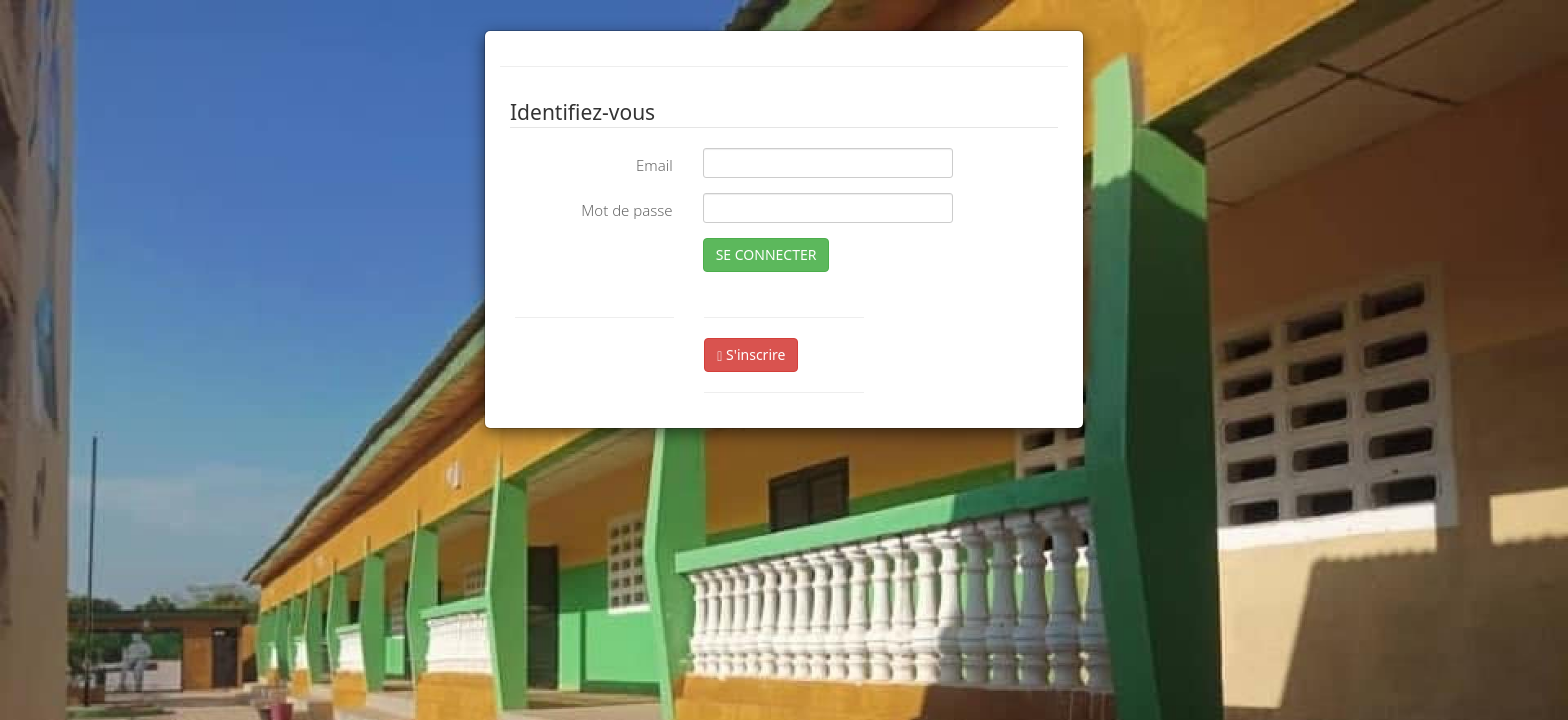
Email (654, 165)
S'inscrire (751, 354)
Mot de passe (626, 210)
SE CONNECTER (766, 254)
